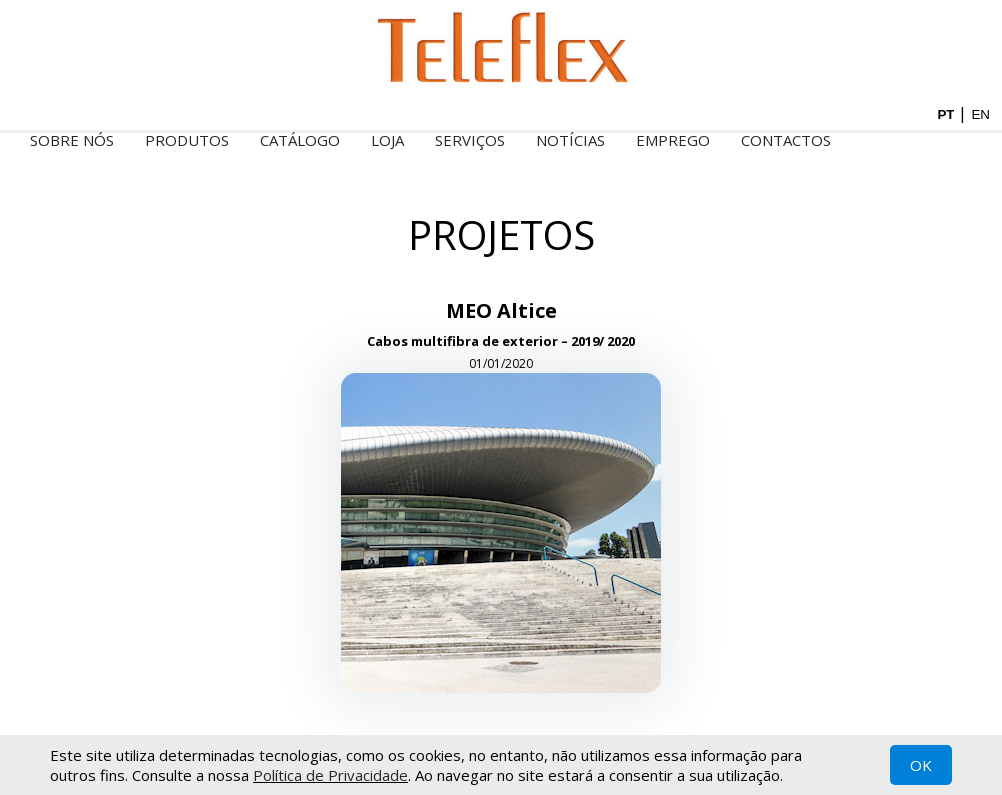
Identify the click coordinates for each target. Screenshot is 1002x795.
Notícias (570, 140)
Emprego (673, 140)
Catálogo (300, 140)
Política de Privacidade (330, 775)
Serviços (470, 140)
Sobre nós (72, 140)
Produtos (187, 140)
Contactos (786, 140)
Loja (387, 140)
